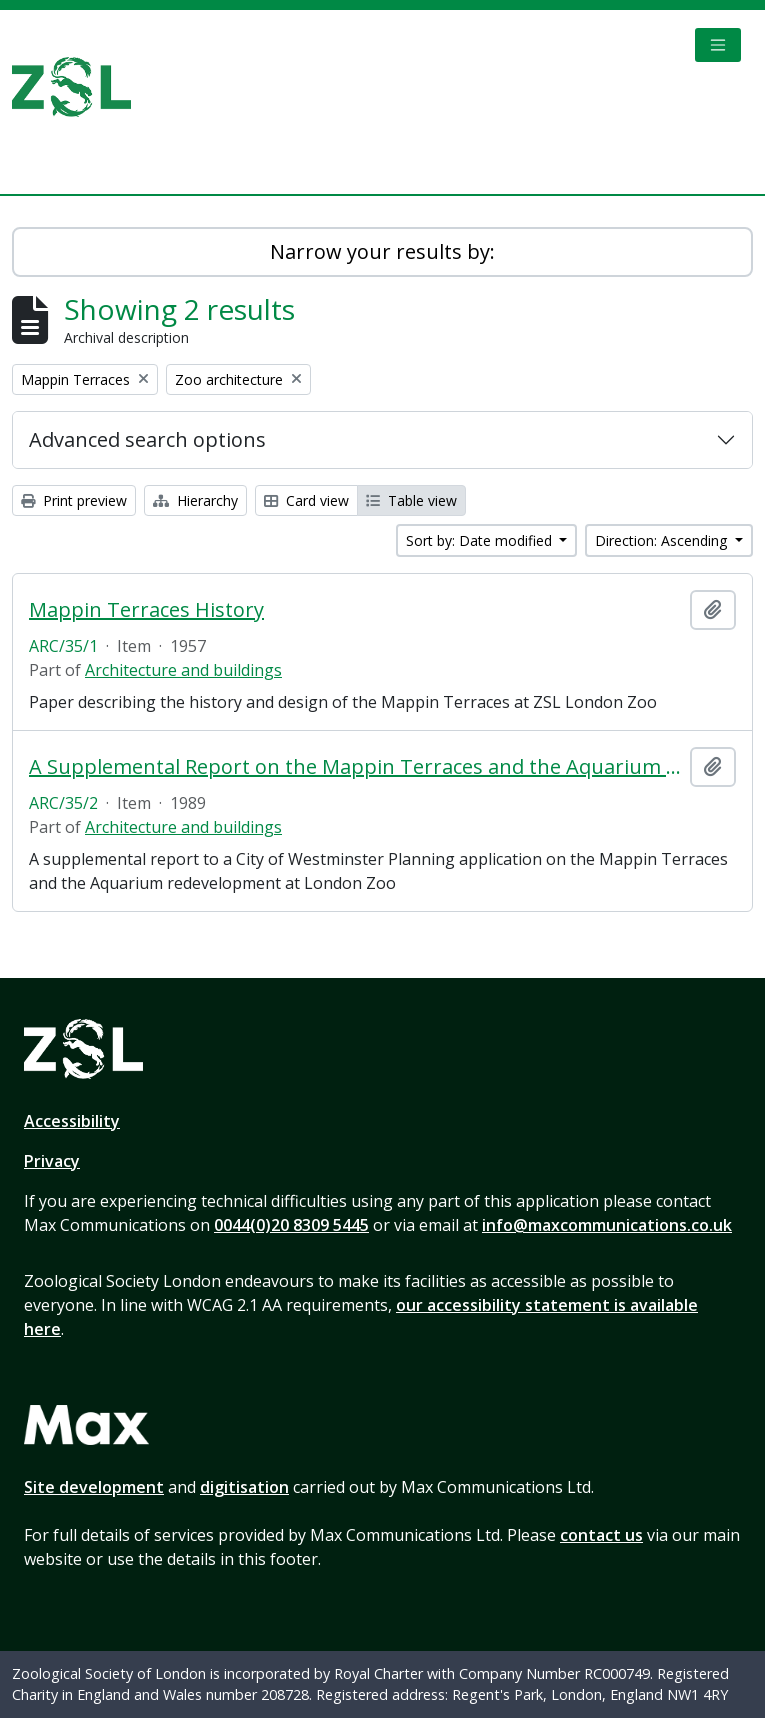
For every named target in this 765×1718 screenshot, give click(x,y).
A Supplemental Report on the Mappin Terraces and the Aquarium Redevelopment (355, 767)
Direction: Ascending (663, 540)
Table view (411, 500)
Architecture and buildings (183, 670)
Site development (94, 1487)
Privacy (52, 1161)
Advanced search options (147, 439)
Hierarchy (195, 500)
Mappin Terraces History (146, 610)
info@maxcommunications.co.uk (607, 1225)
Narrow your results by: (382, 251)
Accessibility (72, 1121)
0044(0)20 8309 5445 (291, 1225)
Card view (306, 500)
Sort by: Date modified (481, 540)
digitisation (244, 1487)
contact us (601, 1535)
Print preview (74, 500)
